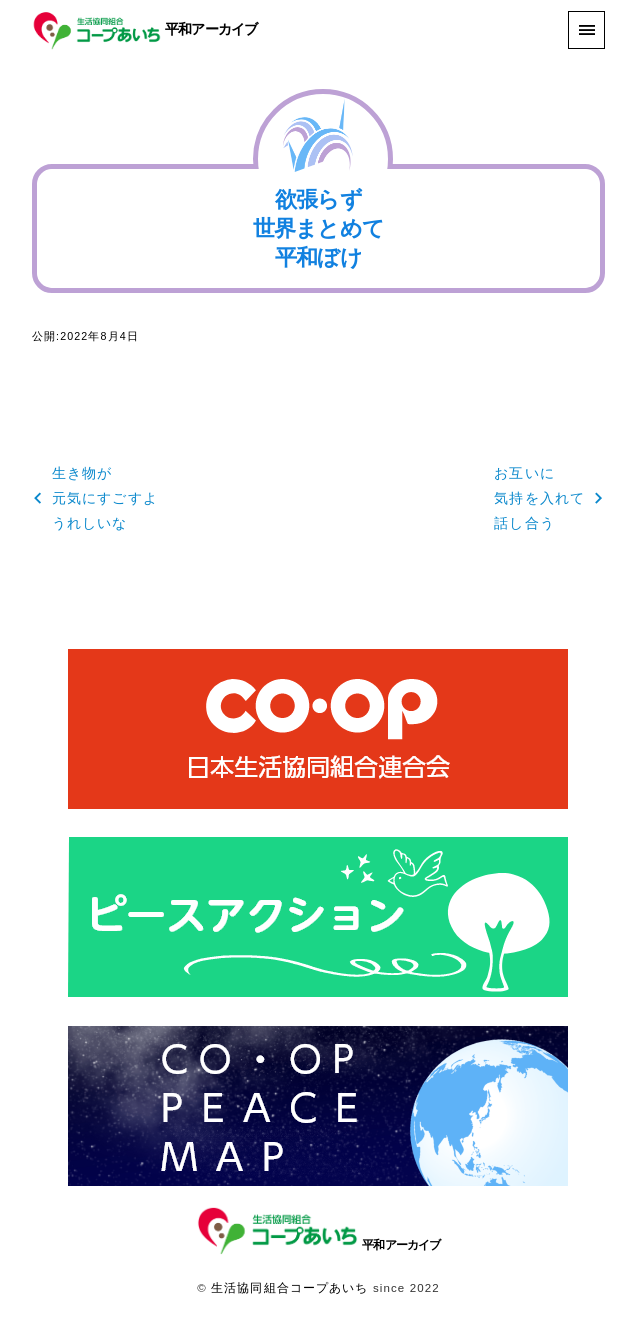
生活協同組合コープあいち (289, 1288)
